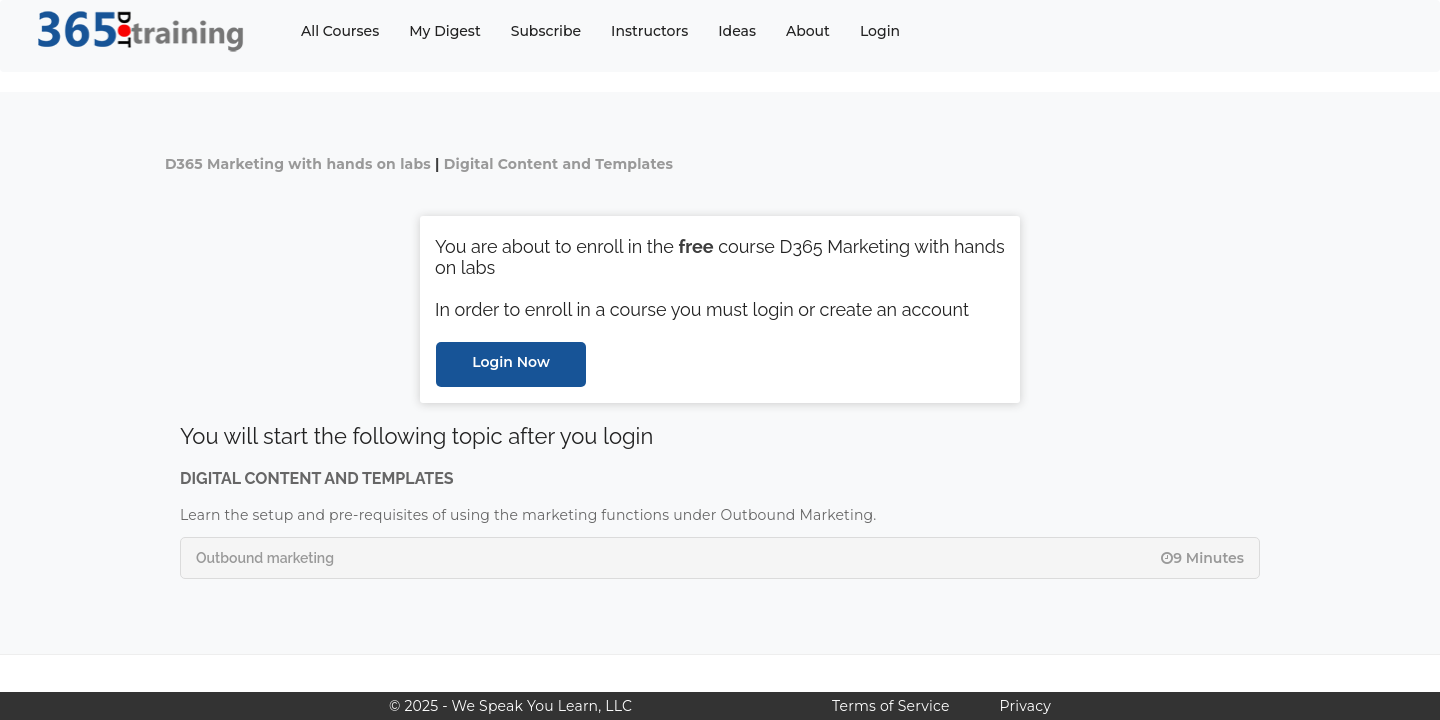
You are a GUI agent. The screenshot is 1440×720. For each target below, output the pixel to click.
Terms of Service (890, 706)
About (808, 31)
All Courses (340, 31)
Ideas (737, 31)
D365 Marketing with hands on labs (298, 164)
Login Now (511, 362)
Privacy (1025, 706)
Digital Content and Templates (558, 164)
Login (880, 31)
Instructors (649, 31)
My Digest (444, 31)
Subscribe (546, 31)
